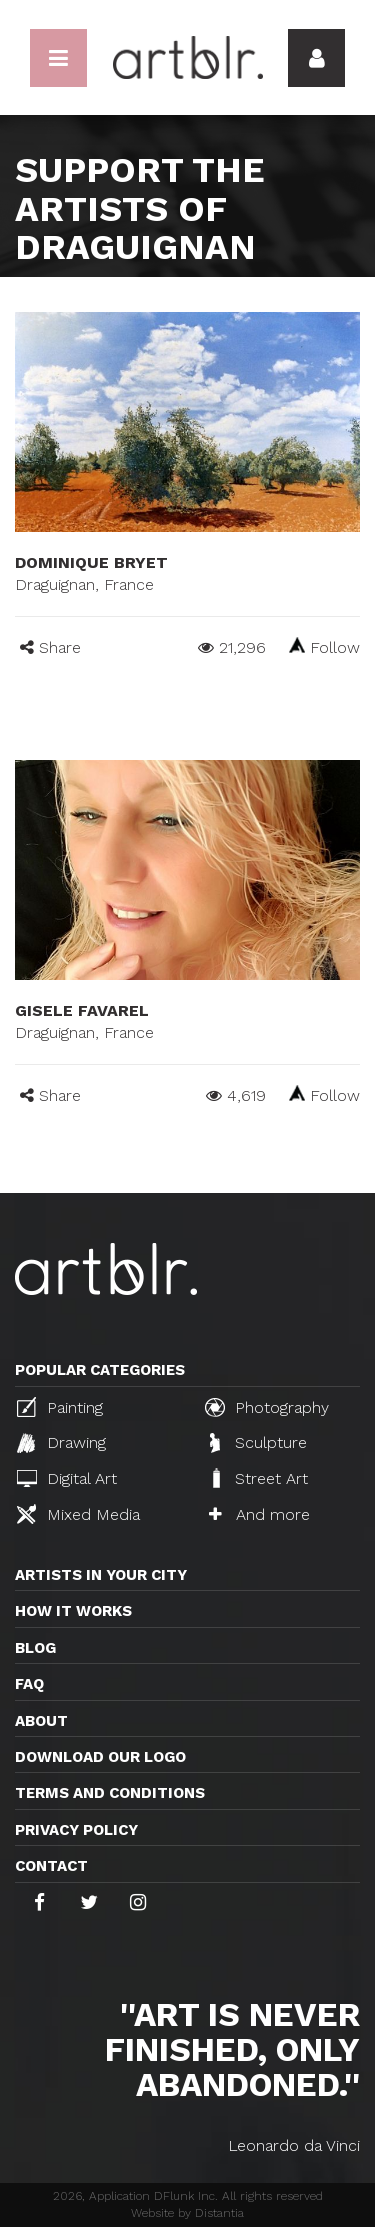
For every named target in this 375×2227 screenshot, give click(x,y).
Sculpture (258, 1443)
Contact (51, 1866)
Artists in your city (101, 1575)
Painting (60, 1407)
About (41, 1721)
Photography (267, 1407)
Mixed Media (78, 1514)
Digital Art (67, 1478)
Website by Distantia (187, 2213)
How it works (73, 1611)
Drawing (61, 1443)
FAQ (29, 1684)
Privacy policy (76, 1830)
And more (259, 1514)
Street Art (258, 1478)
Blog (35, 1648)
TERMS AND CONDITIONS (110, 1793)
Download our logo (100, 1757)
